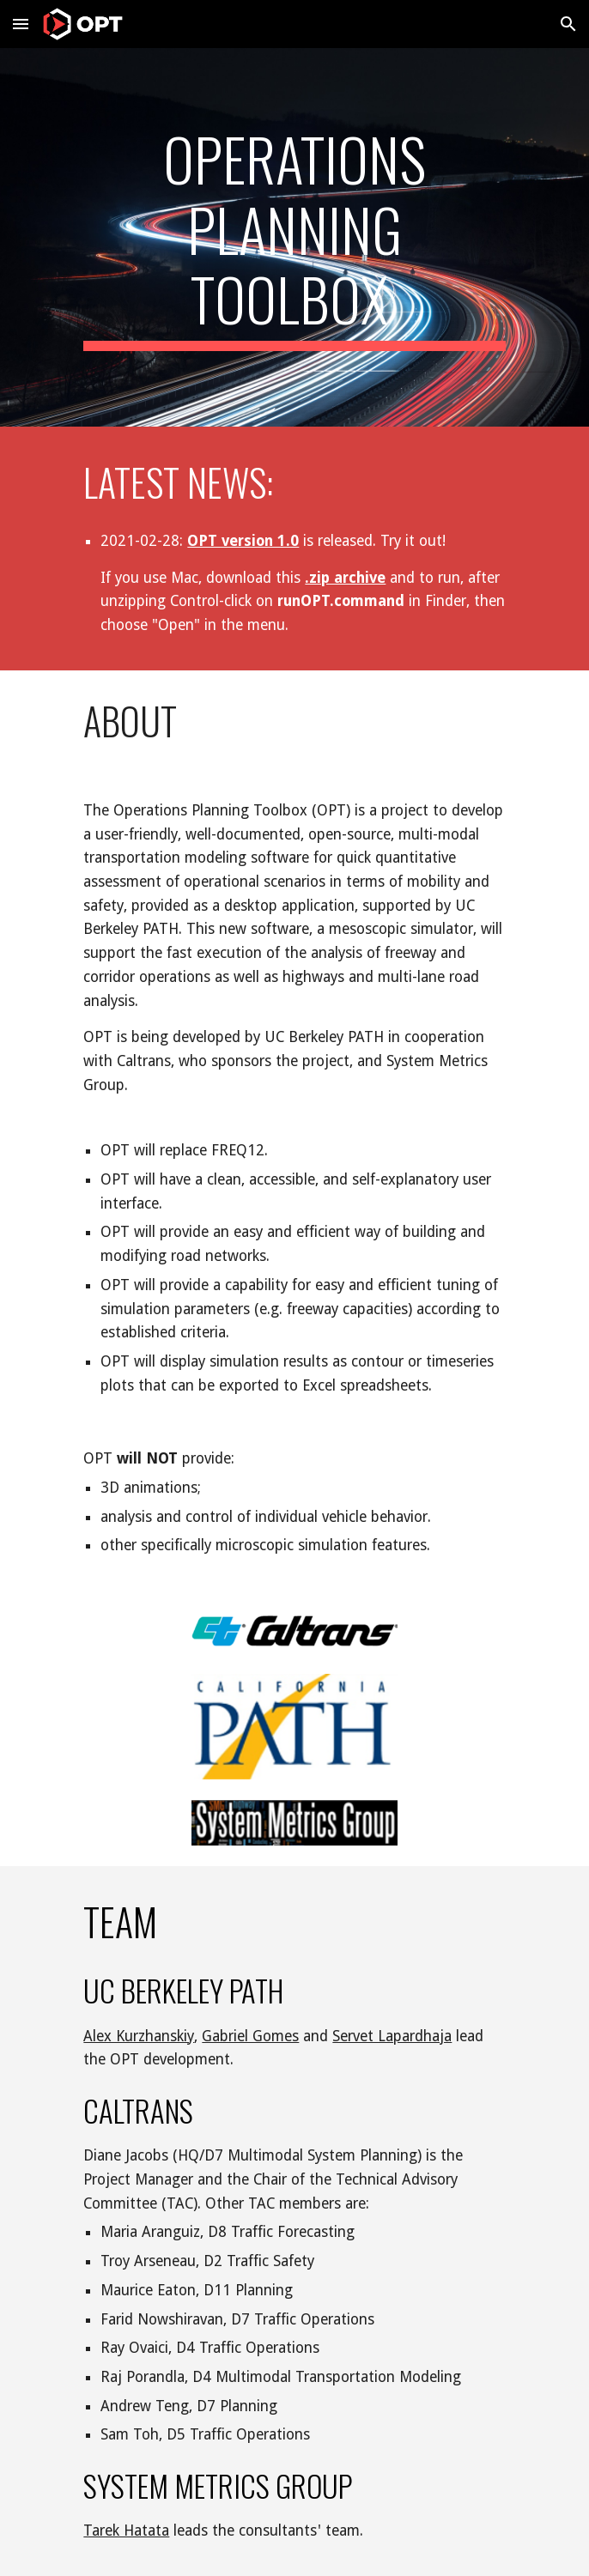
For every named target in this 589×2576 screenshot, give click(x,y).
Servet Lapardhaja (392, 2036)
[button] (20, 23)
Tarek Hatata (126, 2530)
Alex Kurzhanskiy (138, 2036)
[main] (294, 237)
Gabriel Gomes (250, 2036)
